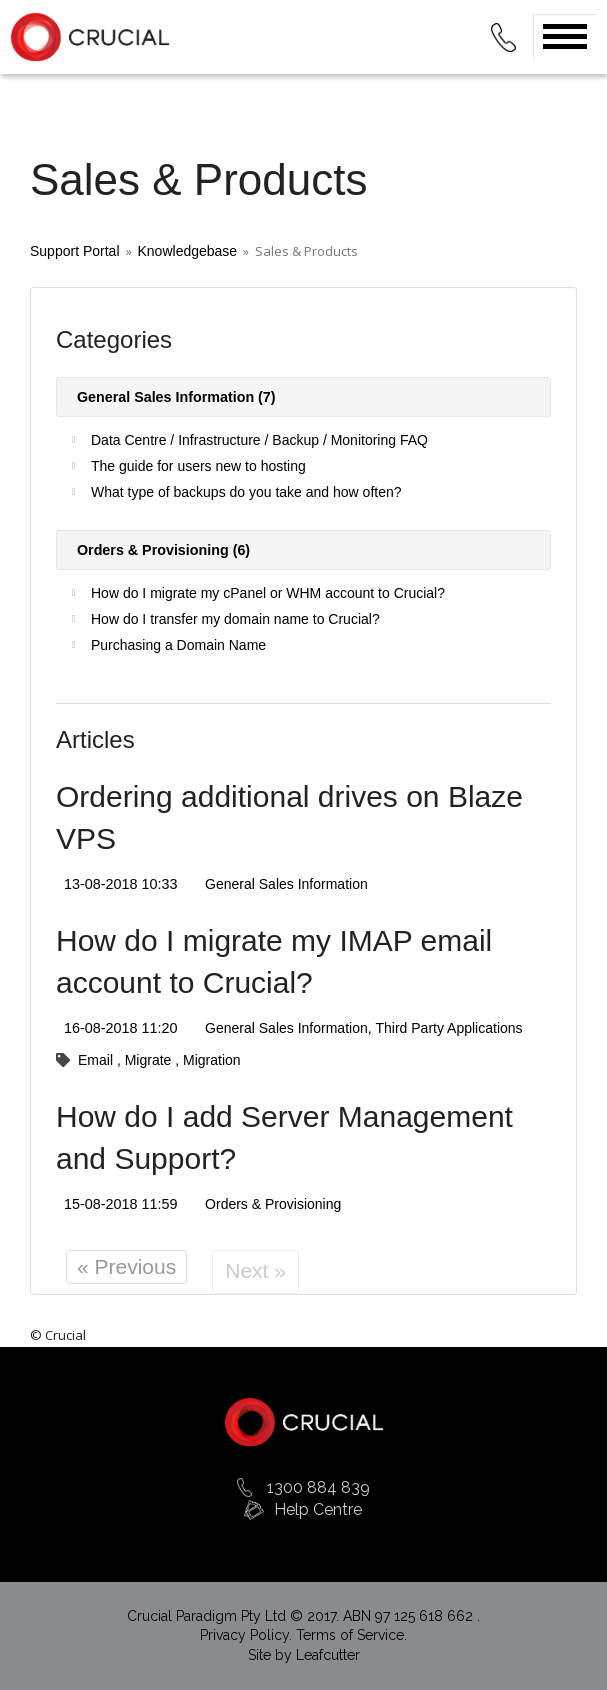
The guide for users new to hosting (198, 466)
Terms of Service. (351, 1635)
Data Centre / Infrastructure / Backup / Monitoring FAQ (259, 440)
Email (97, 1060)
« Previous (126, 1266)
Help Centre (318, 1509)
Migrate (150, 1060)
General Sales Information (286, 884)
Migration (212, 1060)
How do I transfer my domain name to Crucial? (235, 619)
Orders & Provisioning (273, 1204)
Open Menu (565, 36)
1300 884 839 (318, 1487)
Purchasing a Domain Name (178, 645)
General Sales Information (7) (172, 397)
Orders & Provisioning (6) (159, 550)
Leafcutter (328, 1655)
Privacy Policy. (248, 1635)
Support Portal (75, 251)
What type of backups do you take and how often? (246, 492)
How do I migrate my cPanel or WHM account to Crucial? (268, 593)
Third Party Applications (449, 1028)
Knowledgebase (188, 251)
